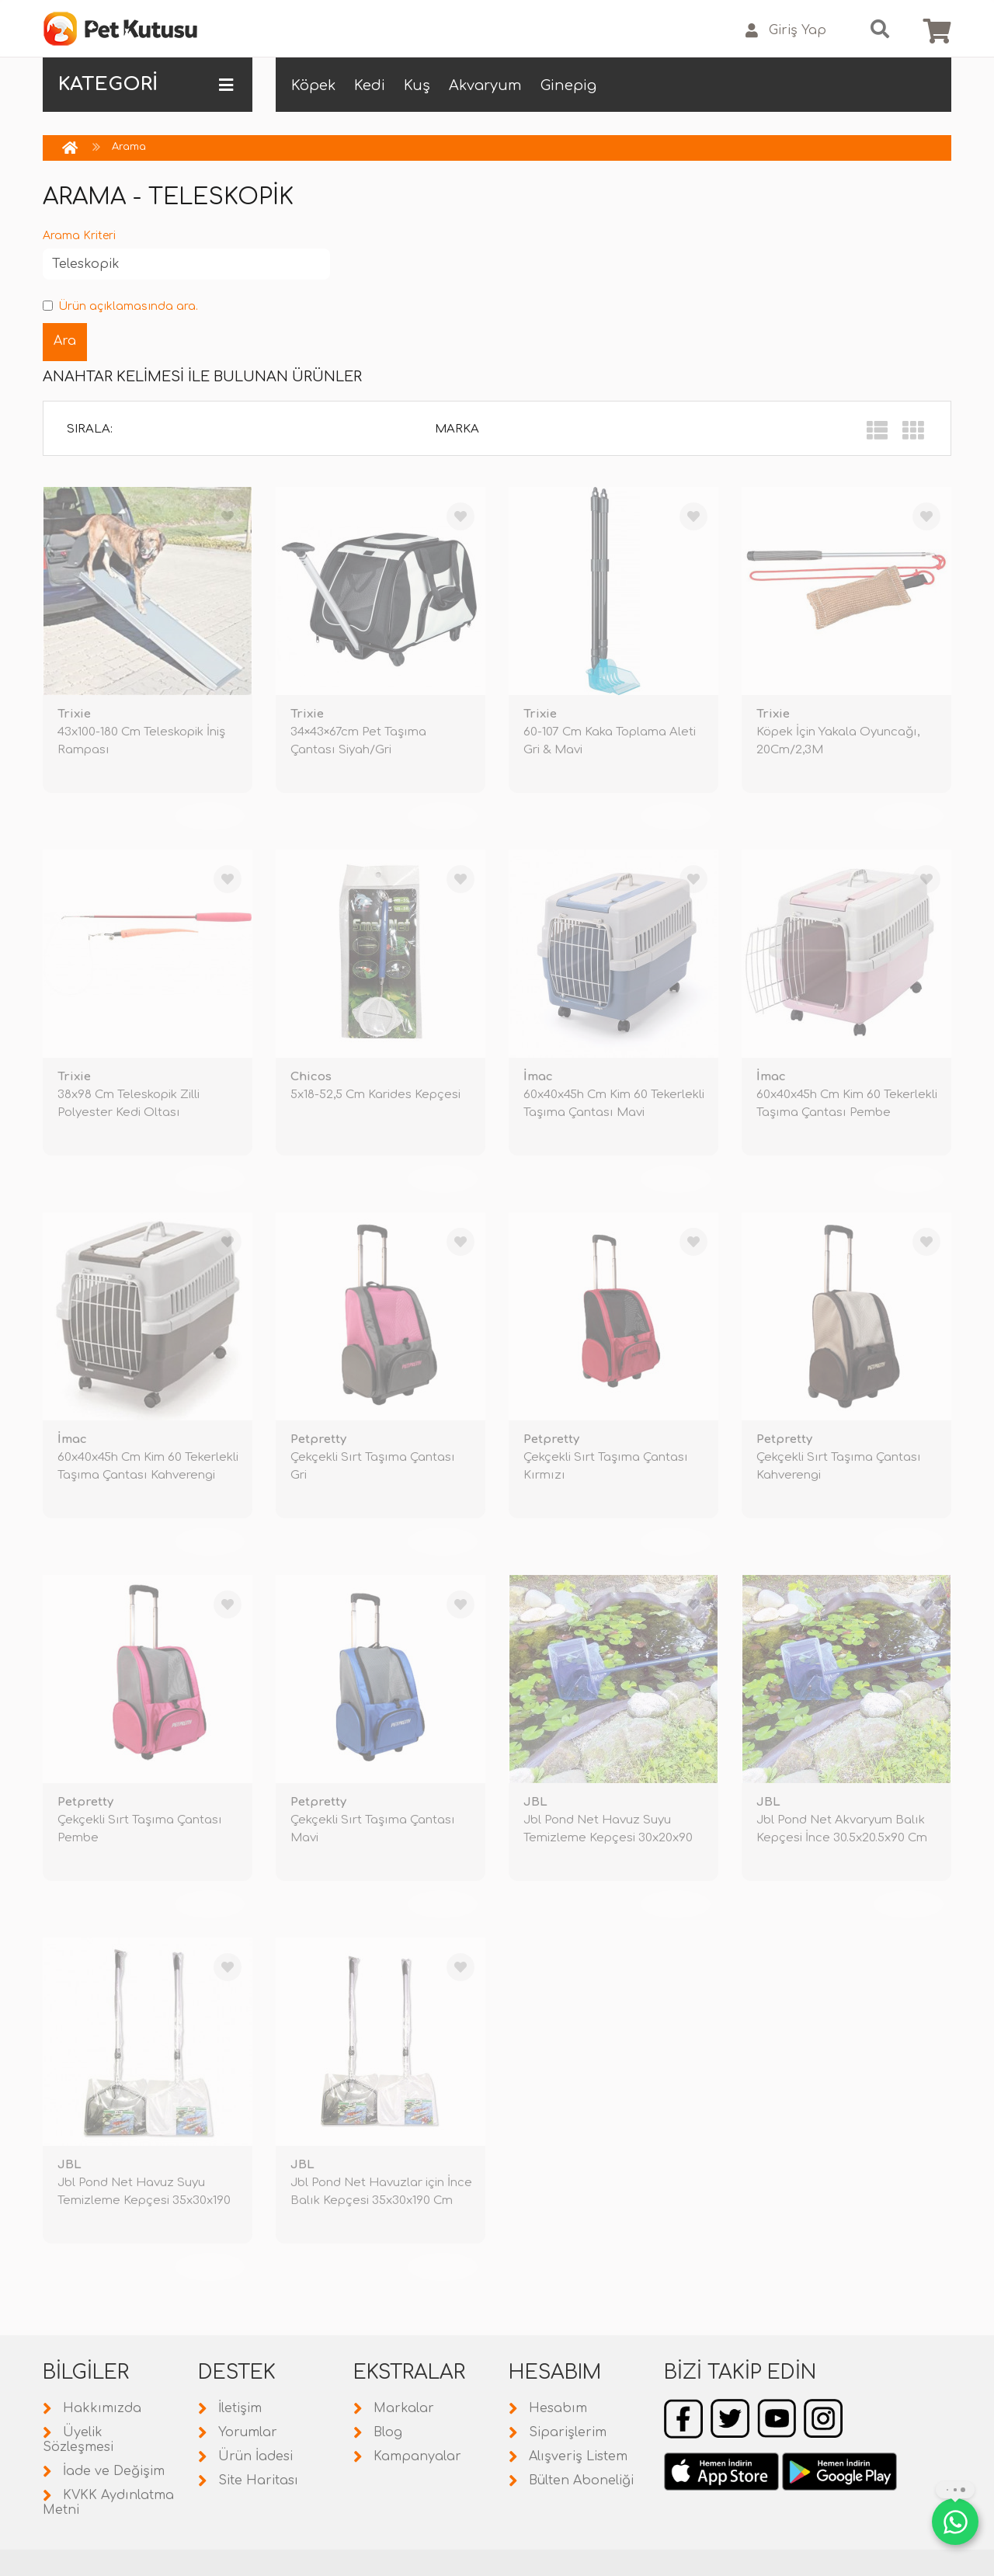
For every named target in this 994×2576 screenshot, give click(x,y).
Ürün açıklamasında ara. (120, 306)
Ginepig (568, 85)
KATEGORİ (145, 85)
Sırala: (90, 429)
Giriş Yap (786, 30)
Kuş (417, 85)
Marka (457, 429)
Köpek (313, 85)
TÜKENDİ (209, 816)
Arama (129, 146)
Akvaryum (485, 85)
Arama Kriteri (79, 236)
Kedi (369, 85)
